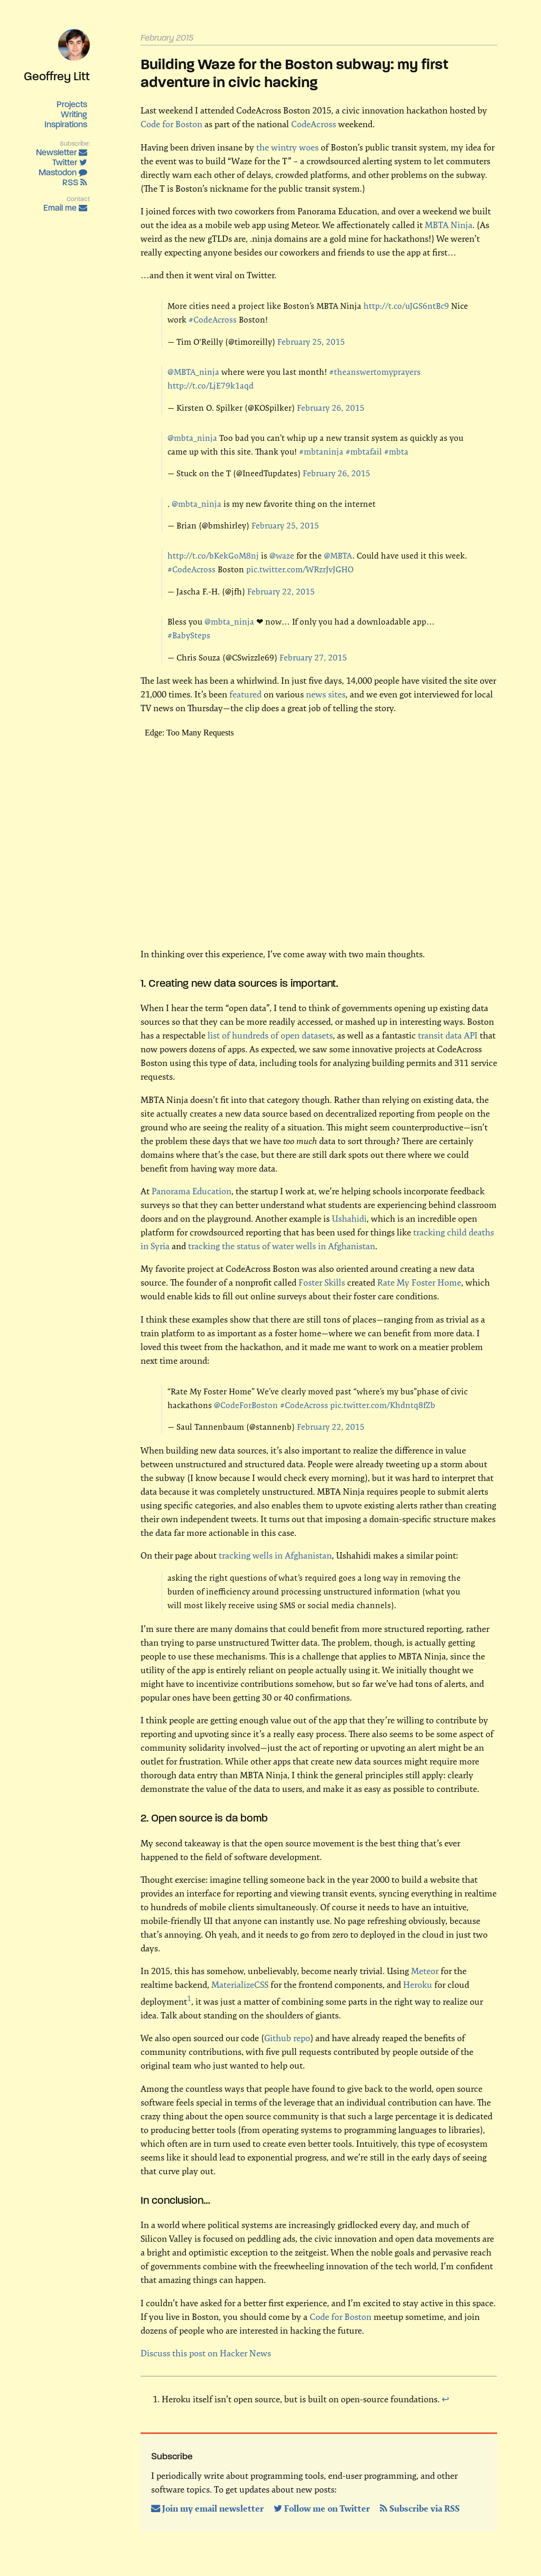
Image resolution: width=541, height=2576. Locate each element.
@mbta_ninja (192, 438)
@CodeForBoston (246, 1405)
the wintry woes (287, 147)
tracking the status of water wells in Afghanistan (281, 1246)
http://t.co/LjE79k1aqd (210, 386)
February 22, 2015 (281, 592)
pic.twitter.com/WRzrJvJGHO (299, 569)
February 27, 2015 (313, 658)
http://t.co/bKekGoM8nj (213, 556)
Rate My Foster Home (419, 1282)
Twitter (69, 162)
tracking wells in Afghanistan (275, 1555)
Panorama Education (191, 1191)
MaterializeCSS (239, 1984)
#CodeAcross (213, 320)
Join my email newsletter (208, 2508)
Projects (72, 104)
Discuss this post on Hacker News (206, 2353)
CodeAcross (313, 124)
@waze (281, 556)
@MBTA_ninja (193, 372)
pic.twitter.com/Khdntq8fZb (382, 1405)
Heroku (417, 1984)
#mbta (396, 452)
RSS (74, 182)
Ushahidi (349, 1218)
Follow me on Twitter (323, 2508)
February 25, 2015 (311, 342)
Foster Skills (322, 1282)
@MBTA (338, 556)
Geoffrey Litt (57, 76)
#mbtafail (364, 452)
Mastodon (63, 172)
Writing (74, 114)
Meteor (425, 1971)
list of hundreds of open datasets (270, 1035)
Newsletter (61, 152)
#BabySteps (188, 635)
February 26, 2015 (331, 408)
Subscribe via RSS (420, 2508)
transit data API (448, 1035)
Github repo (287, 2038)
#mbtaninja (321, 452)
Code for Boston (171, 124)
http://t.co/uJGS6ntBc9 (406, 306)
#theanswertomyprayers (375, 372)
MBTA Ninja (448, 225)
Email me (65, 208)
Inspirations (65, 124)
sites (337, 694)
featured (245, 694)
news (316, 694)
